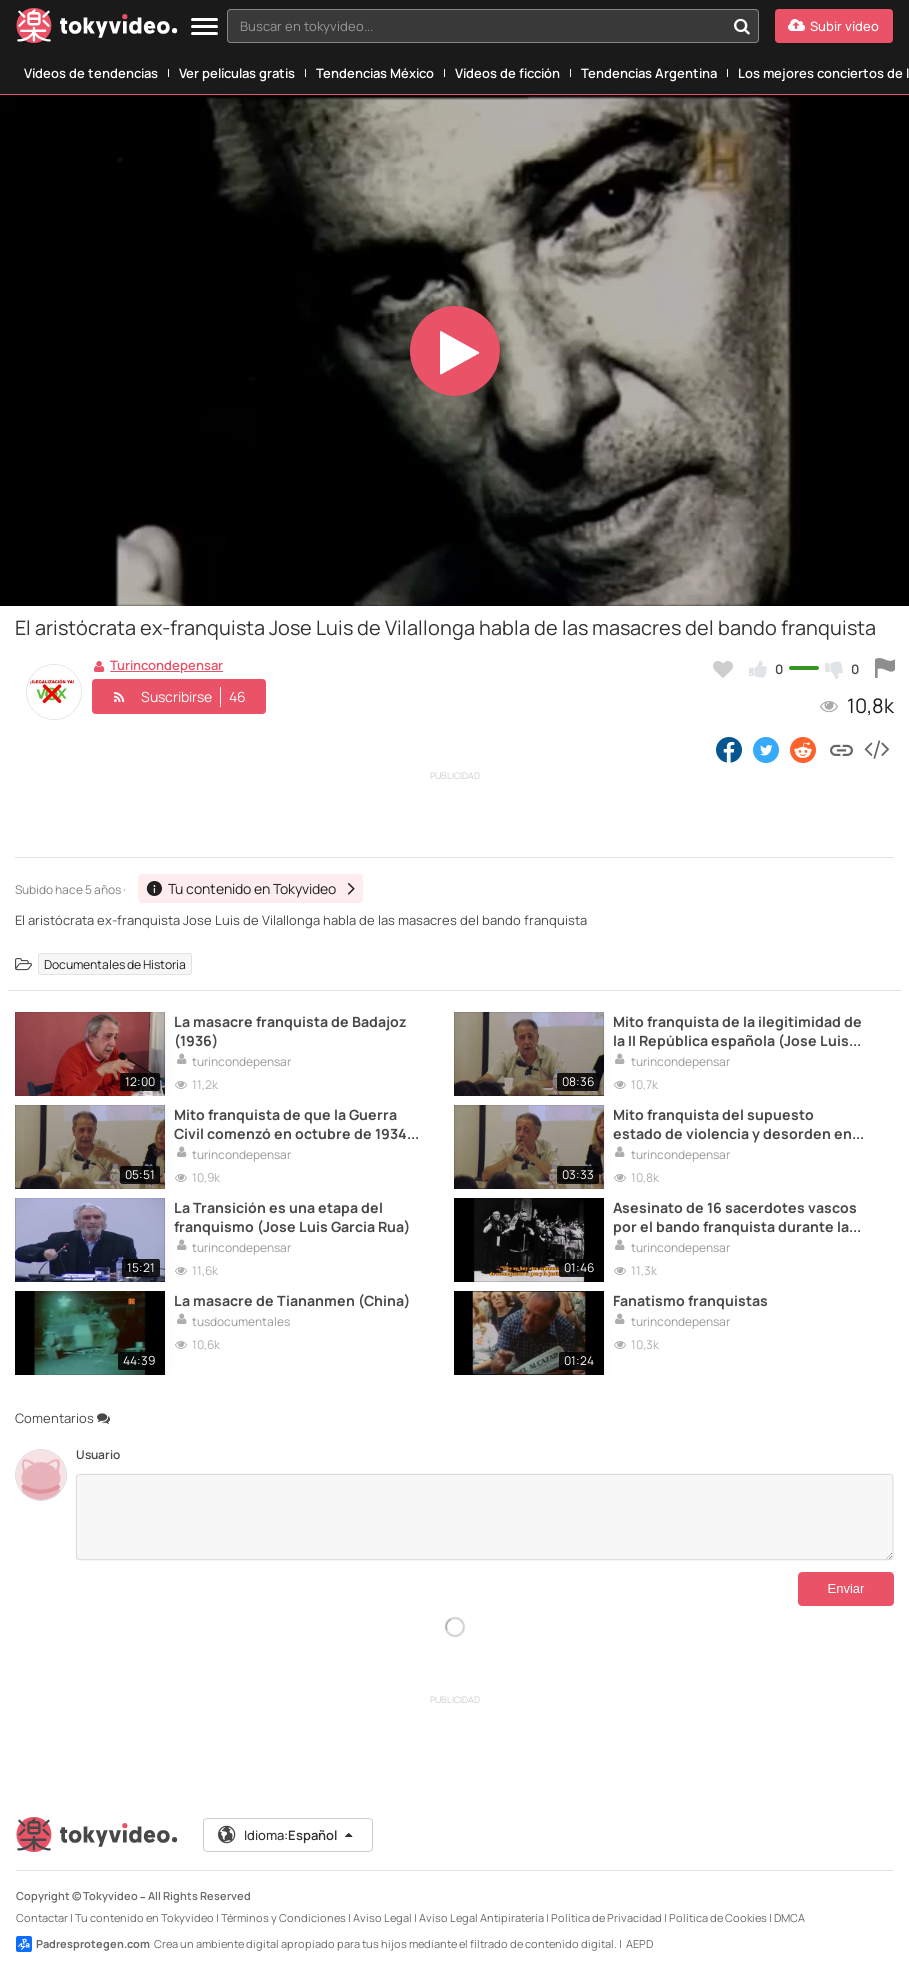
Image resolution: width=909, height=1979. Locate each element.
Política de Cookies (718, 1917)
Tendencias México (375, 73)
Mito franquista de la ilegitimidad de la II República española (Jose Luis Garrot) (737, 1031)
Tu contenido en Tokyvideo (144, 1917)
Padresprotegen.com (83, 1944)
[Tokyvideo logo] (97, 29)
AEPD (639, 1943)
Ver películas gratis (237, 73)
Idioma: (286, 1835)
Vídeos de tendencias (91, 73)
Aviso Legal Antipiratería (481, 1917)
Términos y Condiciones (283, 1917)
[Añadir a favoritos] (723, 669)
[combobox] (493, 26)
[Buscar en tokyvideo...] (742, 26)
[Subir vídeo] (834, 26)
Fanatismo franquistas (690, 1300)
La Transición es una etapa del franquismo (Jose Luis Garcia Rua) (292, 1217)
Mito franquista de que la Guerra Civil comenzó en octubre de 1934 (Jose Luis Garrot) (290, 1124)
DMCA (789, 1917)
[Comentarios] (484, 1517)
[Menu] (204, 27)
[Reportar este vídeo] (885, 669)
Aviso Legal (382, 1917)
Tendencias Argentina (649, 73)
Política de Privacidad (606, 1917)
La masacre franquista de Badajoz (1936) (290, 1031)
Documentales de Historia (115, 963)
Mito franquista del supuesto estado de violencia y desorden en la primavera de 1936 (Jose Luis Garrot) (732, 1124)
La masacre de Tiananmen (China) (292, 1300)
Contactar (42, 1917)
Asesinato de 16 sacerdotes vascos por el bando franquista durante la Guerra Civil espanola (735, 1217)
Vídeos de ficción (507, 73)
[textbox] (476, 26)
